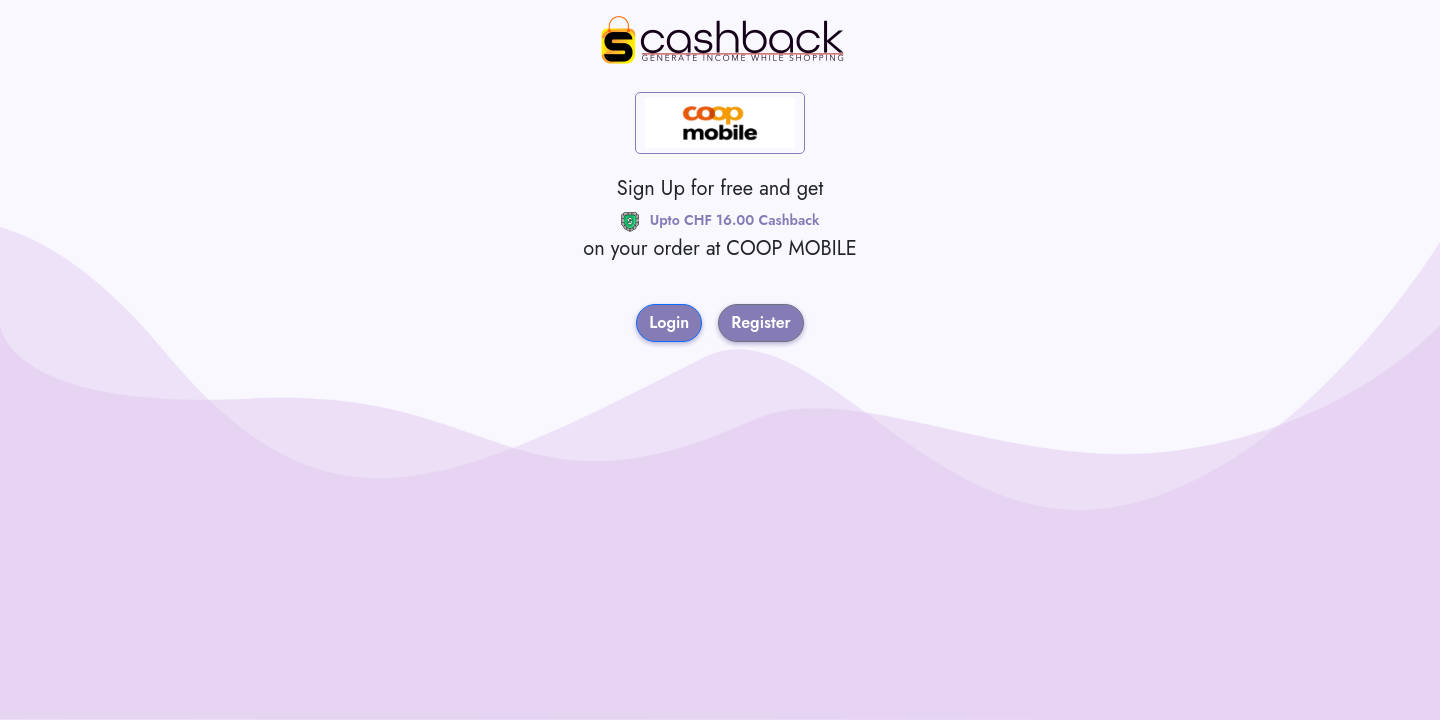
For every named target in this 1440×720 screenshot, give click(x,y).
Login (669, 322)
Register (761, 322)
